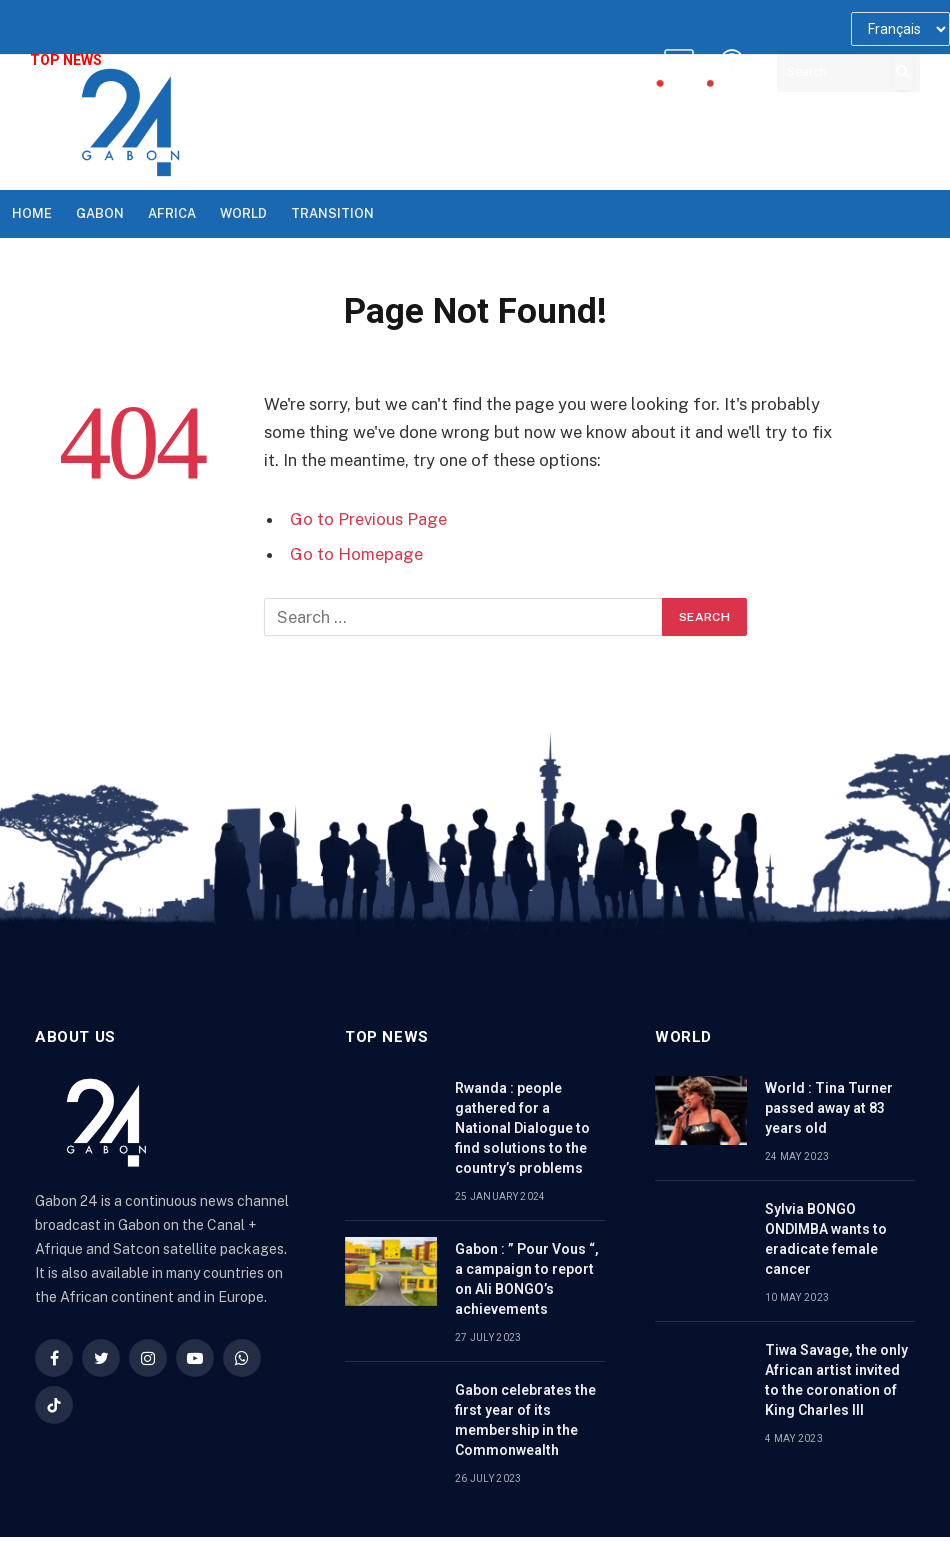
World (243, 213)
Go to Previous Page (368, 519)
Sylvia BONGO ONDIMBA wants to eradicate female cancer (826, 1239)
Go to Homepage (356, 554)
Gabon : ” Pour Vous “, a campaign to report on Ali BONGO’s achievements (527, 1279)
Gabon (100, 213)
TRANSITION (332, 213)
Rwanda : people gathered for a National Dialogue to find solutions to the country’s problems (522, 1128)
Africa (172, 213)
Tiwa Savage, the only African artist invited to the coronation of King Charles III (836, 1380)
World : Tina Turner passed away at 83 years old (829, 1108)
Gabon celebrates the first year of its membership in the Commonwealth (525, 1420)
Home (32, 213)
